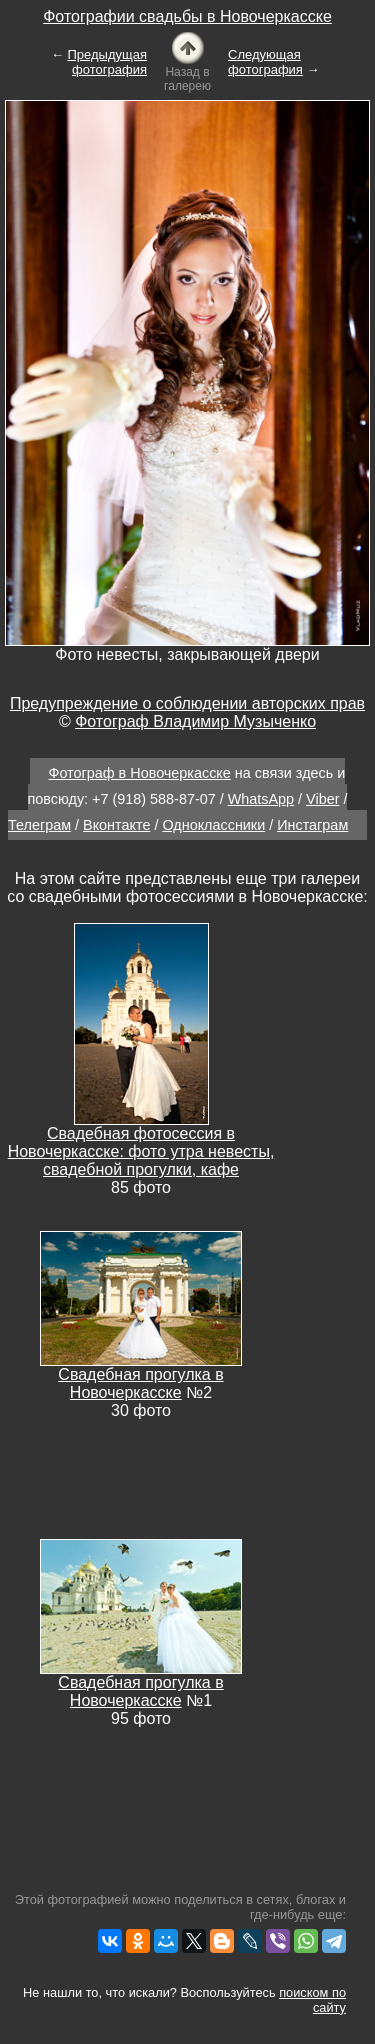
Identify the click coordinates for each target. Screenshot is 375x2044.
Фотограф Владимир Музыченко (195, 721)
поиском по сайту (312, 2000)
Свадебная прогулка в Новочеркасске (140, 1383)
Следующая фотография (265, 62)
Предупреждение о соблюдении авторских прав (187, 703)
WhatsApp (261, 799)
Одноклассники (213, 825)
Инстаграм (312, 825)
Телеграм (39, 825)
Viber (322, 799)
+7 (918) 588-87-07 (154, 799)
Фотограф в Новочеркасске (139, 773)
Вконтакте (116, 825)
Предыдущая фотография (108, 62)
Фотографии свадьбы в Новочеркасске (187, 16)
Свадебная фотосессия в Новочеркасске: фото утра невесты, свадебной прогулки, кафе (141, 1151)
